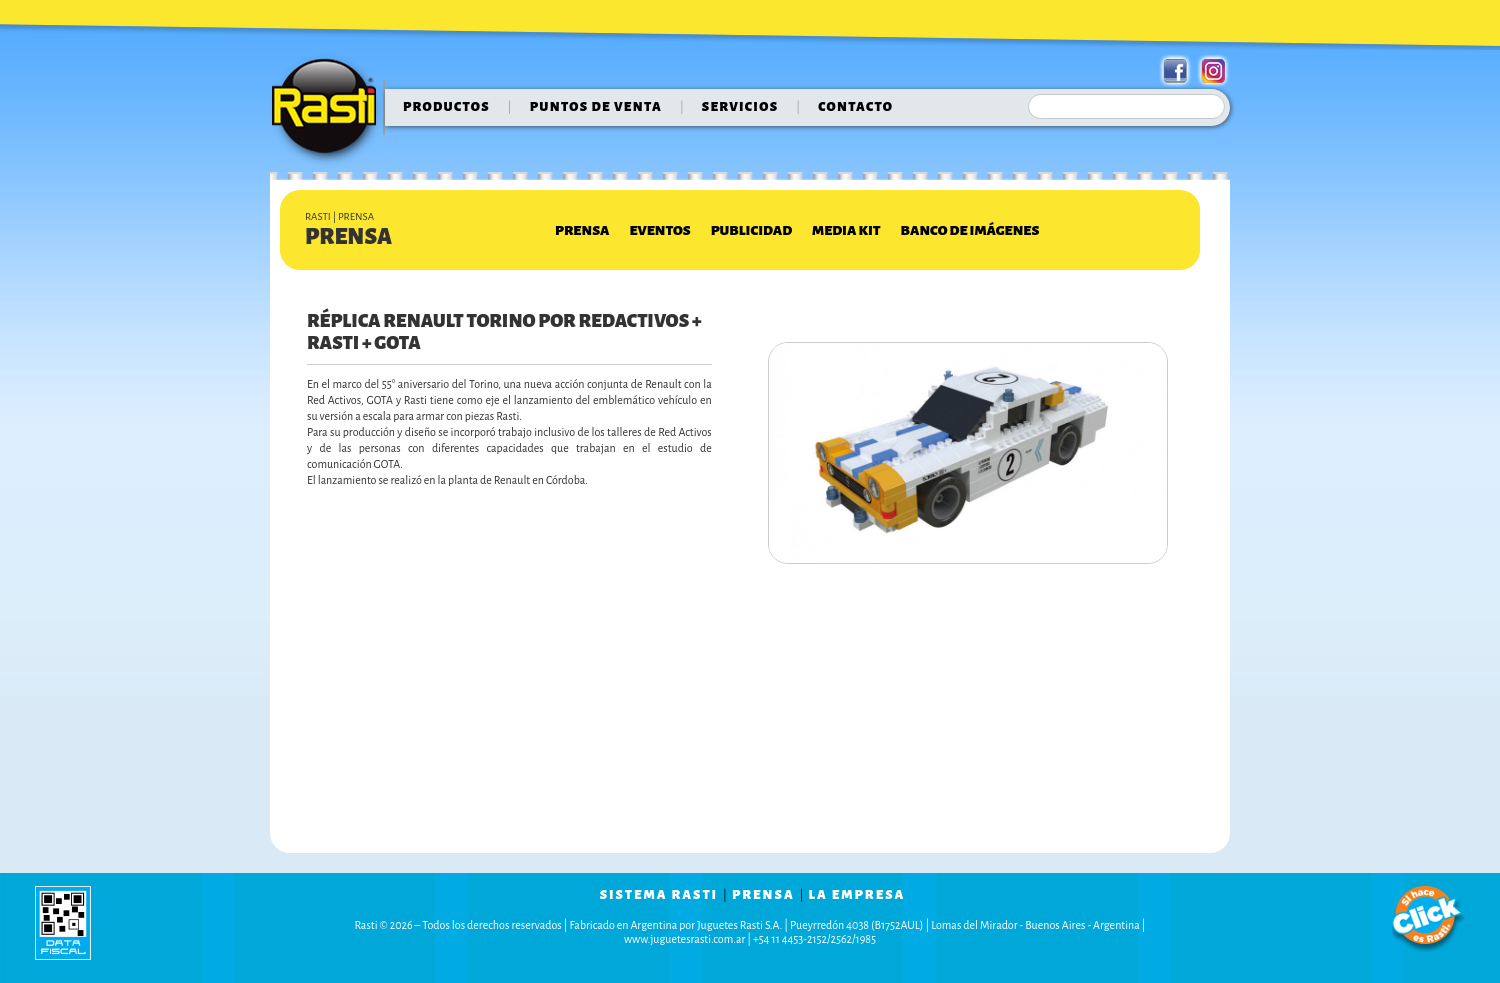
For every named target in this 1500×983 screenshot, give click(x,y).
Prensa (582, 230)
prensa (763, 895)
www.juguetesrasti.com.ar (684, 939)
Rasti (330, 111)
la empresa (857, 895)
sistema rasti (659, 895)
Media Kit (846, 230)
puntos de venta (596, 107)
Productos (446, 107)
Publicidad (751, 230)
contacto (855, 107)
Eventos (659, 230)
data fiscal (63, 922)
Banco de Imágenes (970, 230)
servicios (740, 107)
